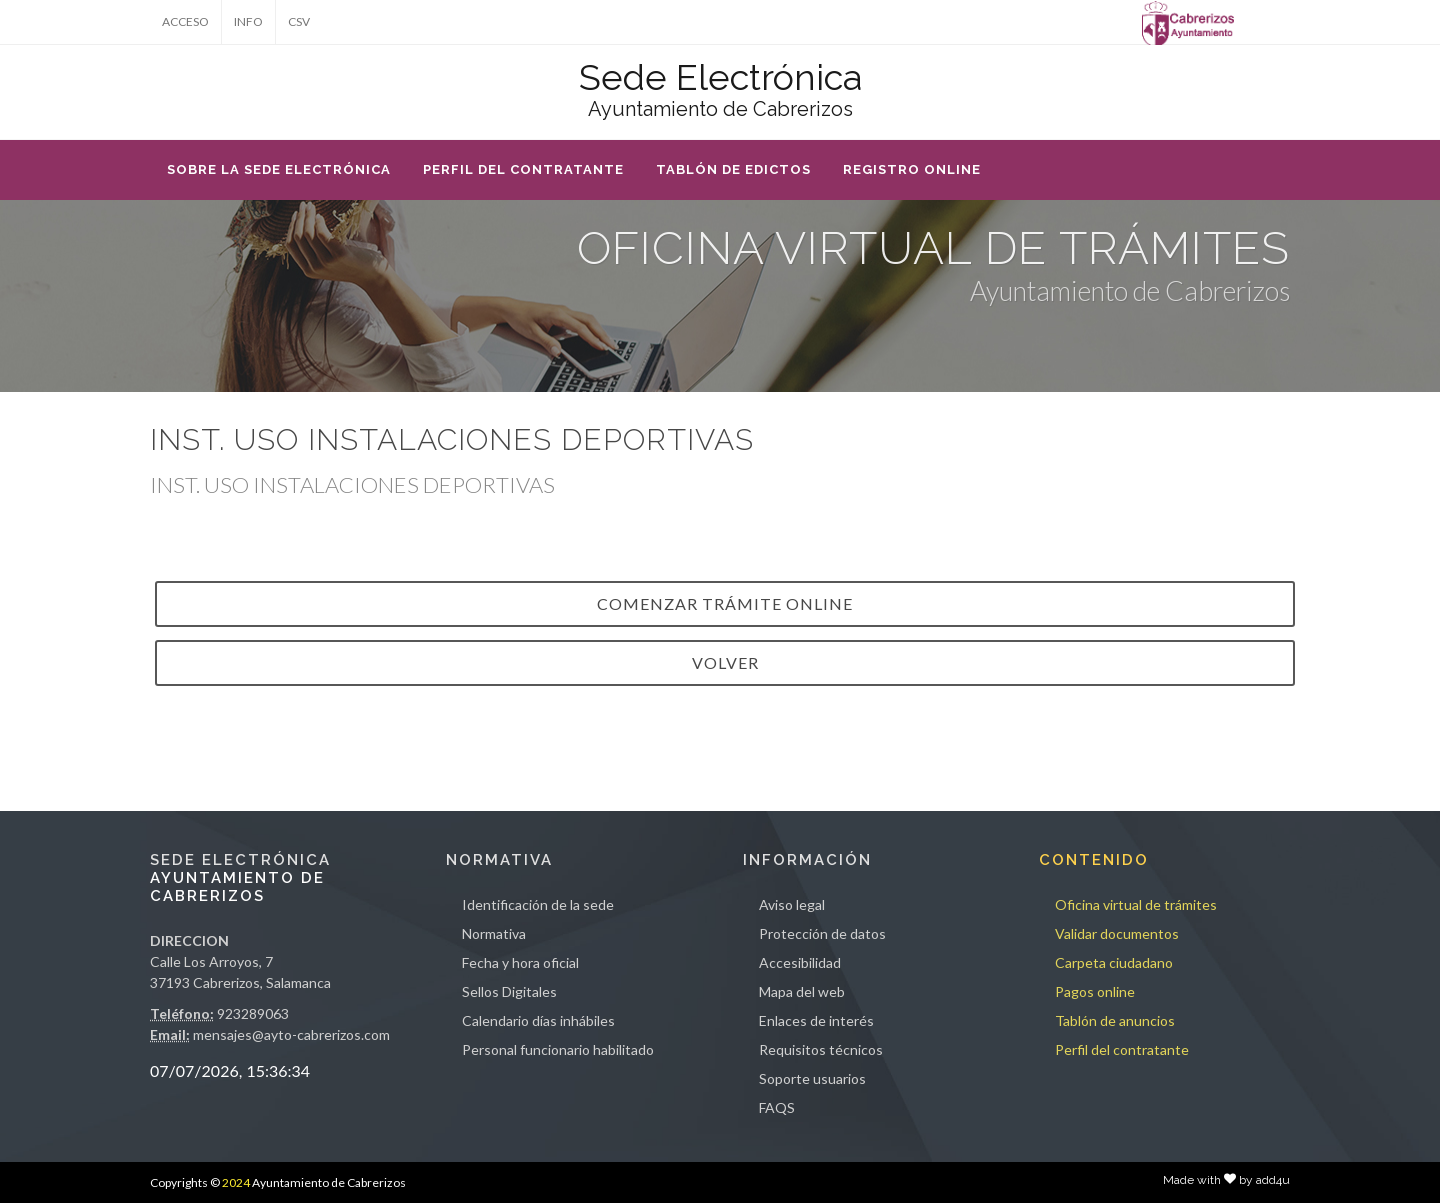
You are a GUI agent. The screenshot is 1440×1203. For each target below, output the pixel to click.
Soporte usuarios (812, 1078)
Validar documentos (1117, 933)
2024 (236, 1182)
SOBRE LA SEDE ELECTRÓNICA (279, 169)
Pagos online (1095, 991)
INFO (248, 21)
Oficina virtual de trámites (1136, 904)
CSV (299, 21)
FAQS (777, 1107)
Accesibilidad (800, 962)
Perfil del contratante (1122, 1049)
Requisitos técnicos (821, 1049)
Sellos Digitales (509, 991)
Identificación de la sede (538, 904)
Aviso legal (792, 904)
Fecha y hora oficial (520, 962)
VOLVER (725, 662)
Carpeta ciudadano (1114, 962)
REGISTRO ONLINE (912, 169)
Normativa (494, 933)
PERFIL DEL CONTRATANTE (523, 169)
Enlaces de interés (816, 1020)
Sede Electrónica (720, 77)
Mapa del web (802, 991)
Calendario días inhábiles (538, 1020)
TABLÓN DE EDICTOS (733, 169)
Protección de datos (822, 933)
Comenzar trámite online (725, 603)
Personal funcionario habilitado (558, 1049)
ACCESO (185, 21)
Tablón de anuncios (1115, 1020)
